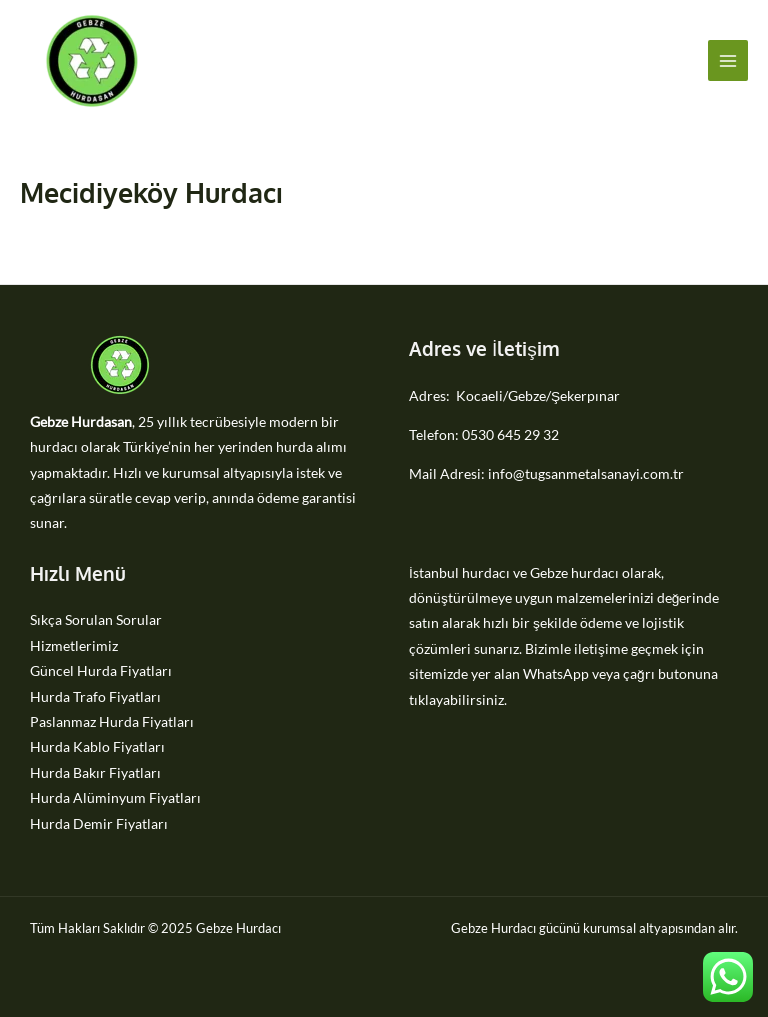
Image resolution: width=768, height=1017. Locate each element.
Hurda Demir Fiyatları (99, 823)
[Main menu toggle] (728, 60)
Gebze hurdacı (574, 572)
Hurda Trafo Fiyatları (95, 696)
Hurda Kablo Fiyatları (97, 746)
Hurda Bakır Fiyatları (95, 772)
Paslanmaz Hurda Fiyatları (112, 721)
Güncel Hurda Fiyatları (101, 670)
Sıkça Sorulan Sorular (96, 619)
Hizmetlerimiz (74, 645)
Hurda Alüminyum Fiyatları (115, 797)
